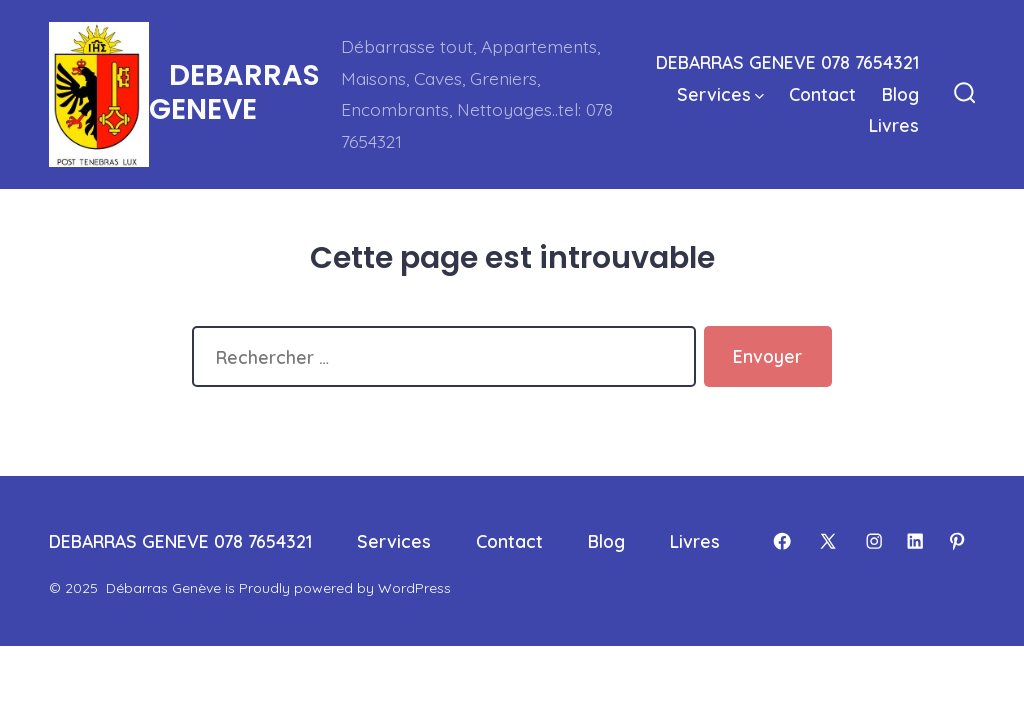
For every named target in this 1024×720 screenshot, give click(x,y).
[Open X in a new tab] (828, 541)
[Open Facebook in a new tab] (782, 541)
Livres (894, 125)
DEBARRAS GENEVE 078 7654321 (787, 62)
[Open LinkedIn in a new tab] (915, 541)
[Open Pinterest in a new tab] (957, 541)
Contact (822, 94)
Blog (900, 94)
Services (720, 94)
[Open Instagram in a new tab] (874, 541)
